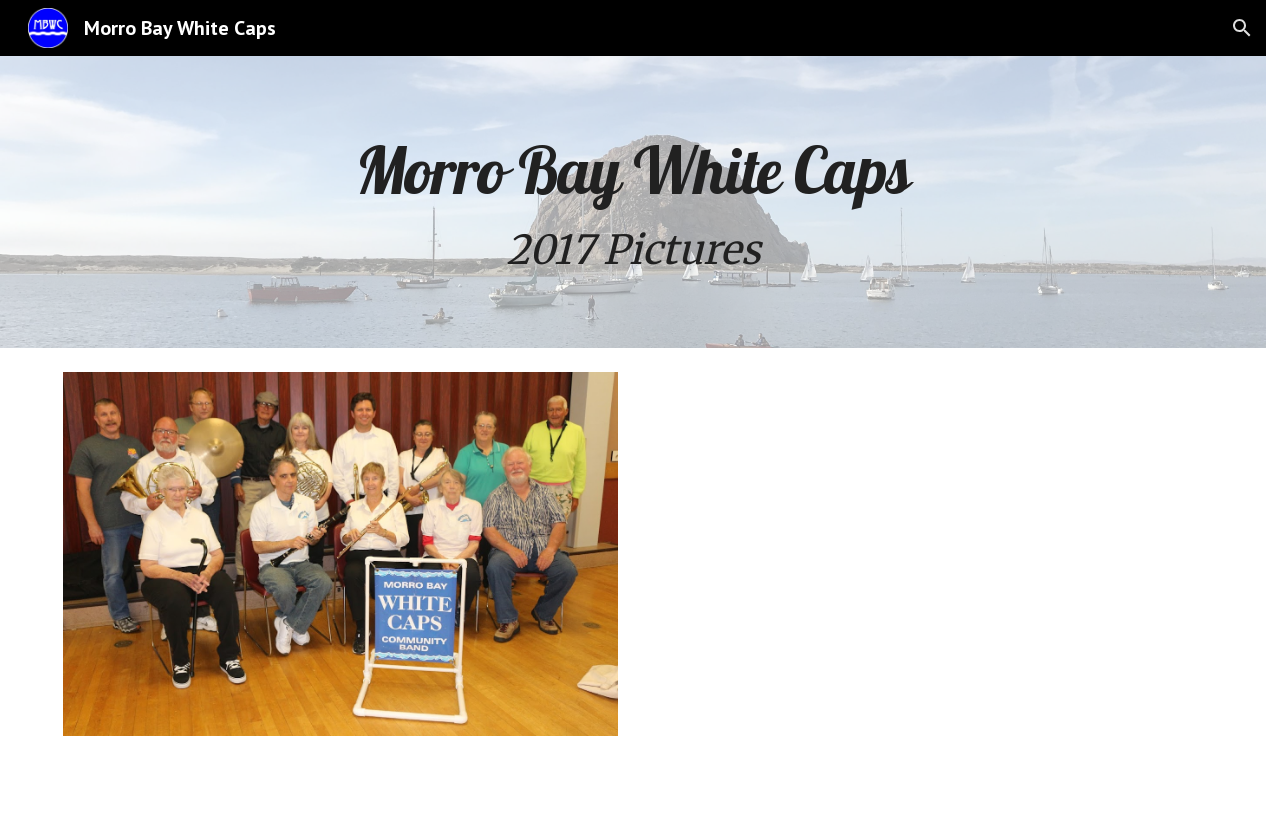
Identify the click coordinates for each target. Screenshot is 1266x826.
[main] (633, 202)
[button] (1242, 28)
